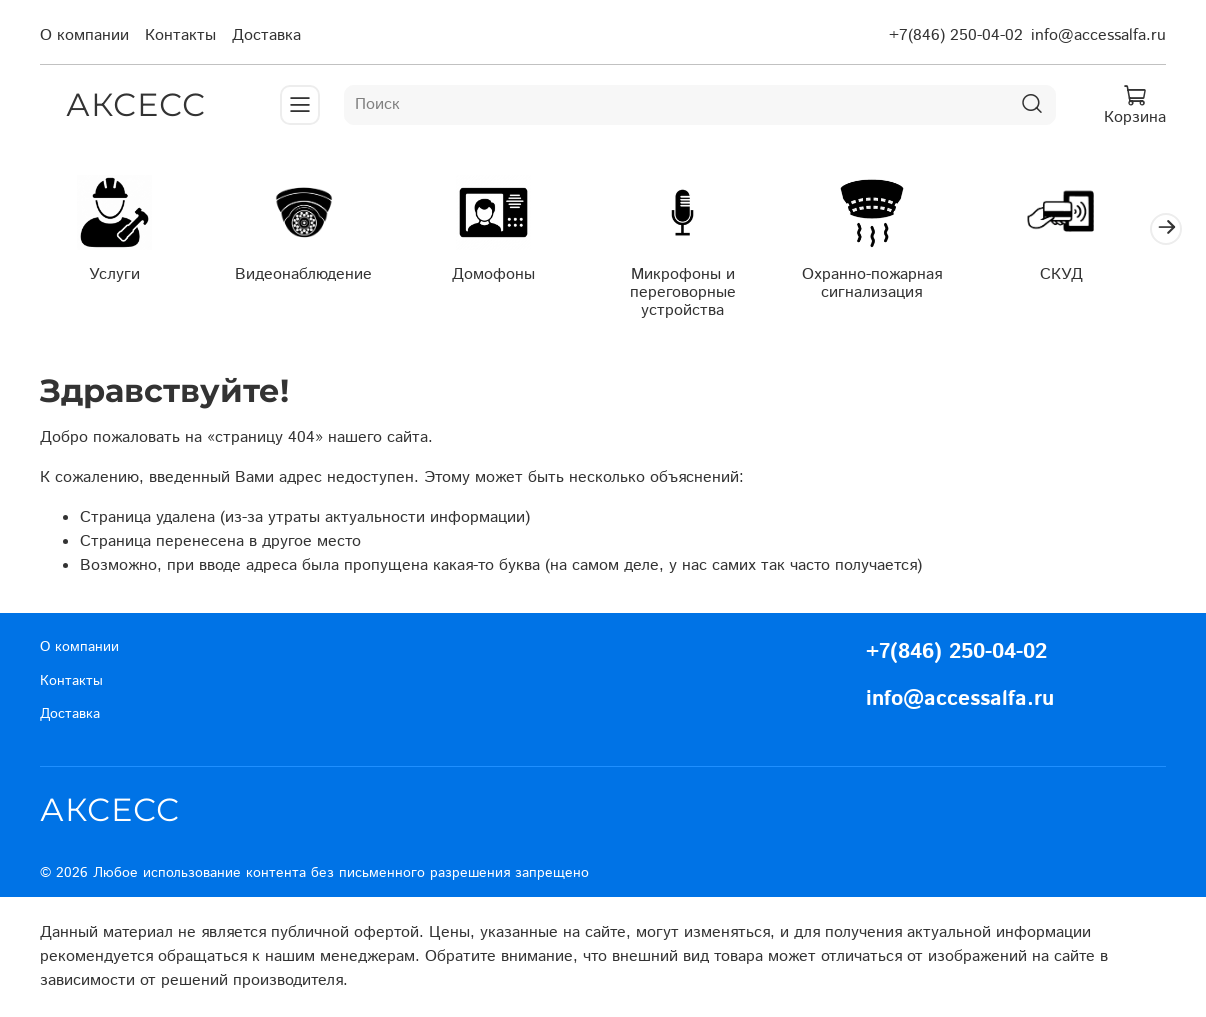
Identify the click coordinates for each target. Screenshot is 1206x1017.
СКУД (1088, 276)
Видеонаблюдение (311, 276)
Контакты (180, 35)
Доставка (266, 35)
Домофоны (505, 276)
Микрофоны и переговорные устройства (700, 294)
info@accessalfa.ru (1098, 35)
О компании (84, 35)
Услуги (117, 276)
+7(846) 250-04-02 (956, 35)
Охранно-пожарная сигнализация (894, 285)
